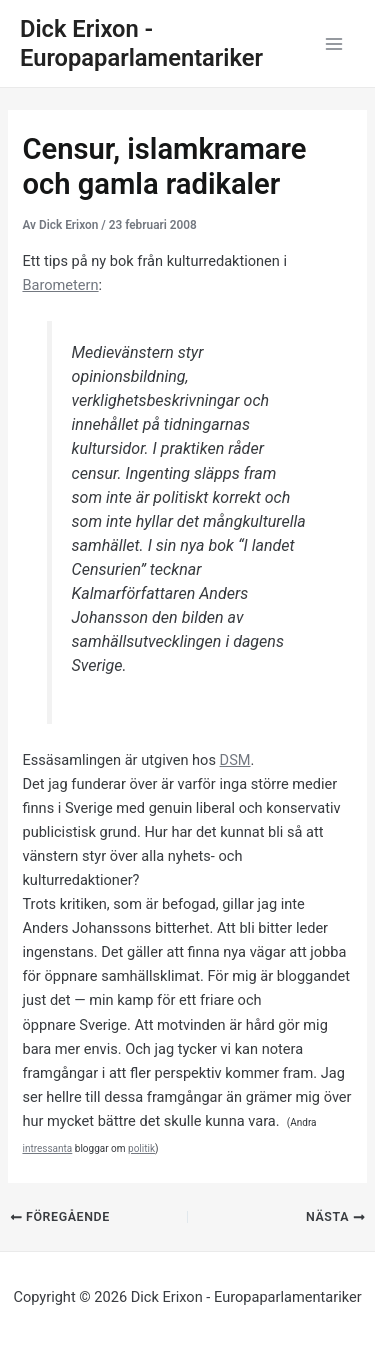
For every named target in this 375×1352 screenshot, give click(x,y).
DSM (235, 760)
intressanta (47, 1148)
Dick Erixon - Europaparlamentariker (141, 43)
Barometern (60, 285)
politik (141, 1148)
